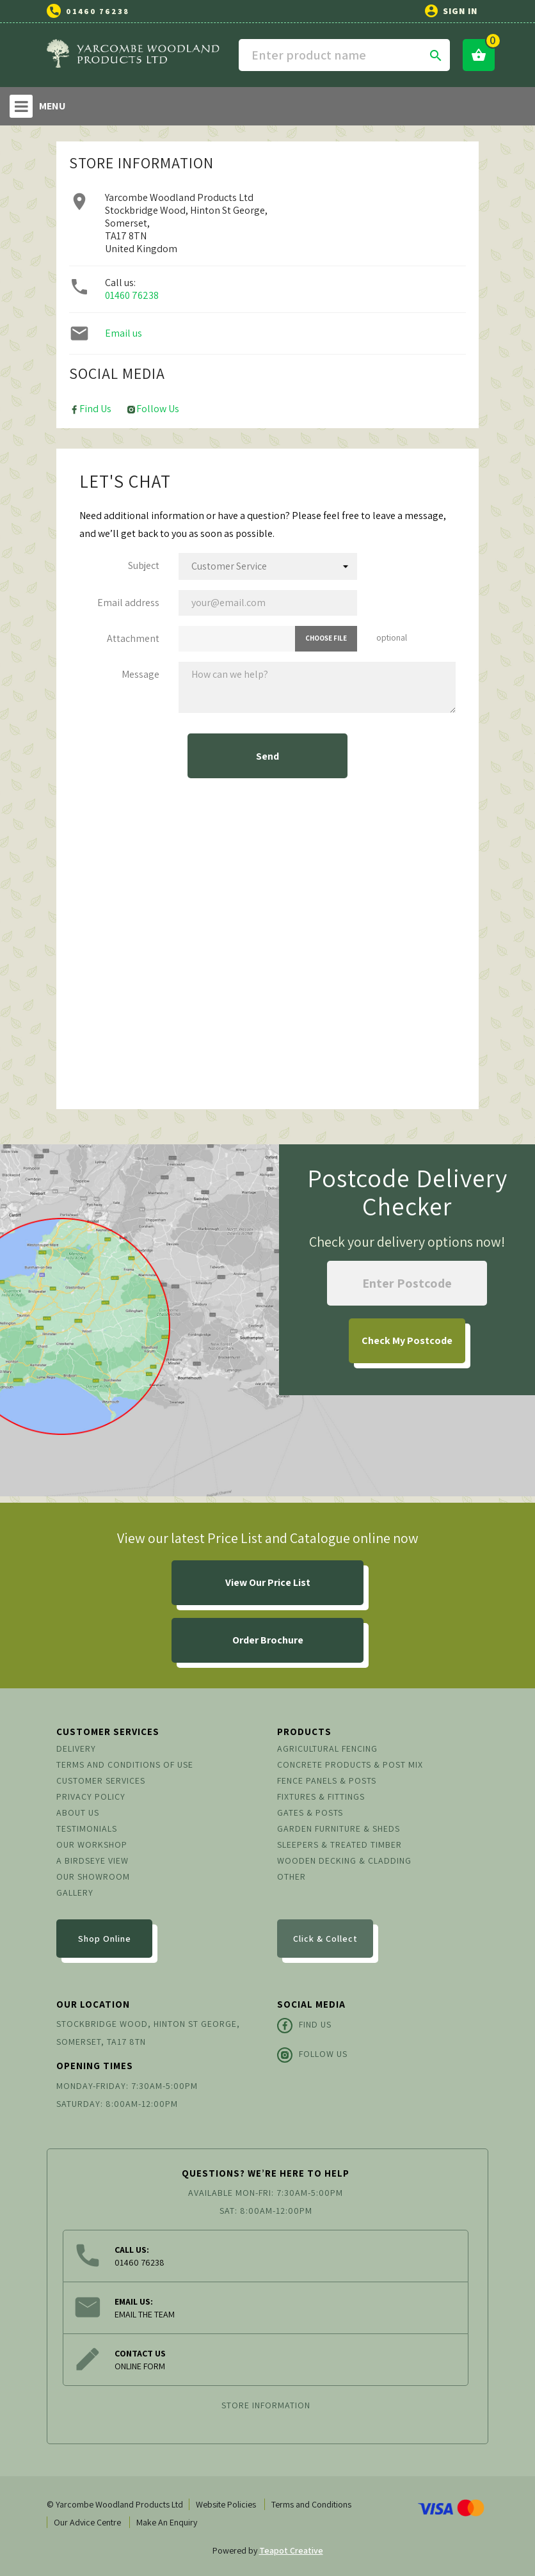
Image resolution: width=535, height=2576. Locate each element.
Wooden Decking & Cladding (344, 1860)
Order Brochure (267, 1640)
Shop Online (104, 1938)
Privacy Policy (90, 1796)
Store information (265, 2405)
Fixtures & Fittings (321, 1796)
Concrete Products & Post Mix (350, 1764)
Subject (143, 565)
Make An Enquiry (166, 2522)
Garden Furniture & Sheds (338, 1828)
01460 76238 (97, 11)
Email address (128, 602)
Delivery (76, 1748)
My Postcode (407, 1340)
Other (291, 1876)
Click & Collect (325, 1938)
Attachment (133, 638)
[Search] (344, 55)
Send (267, 756)
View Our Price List (267, 1582)
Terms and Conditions (311, 2504)
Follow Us (152, 408)
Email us (123, 333)
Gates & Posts (310, 1812)
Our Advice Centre (87, 2522)
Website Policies (226, 2504)
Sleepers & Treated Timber (339, 1844)
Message (140, 674)
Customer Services (100, 1780)
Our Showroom (93, 1876)
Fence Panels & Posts (326, 1780)
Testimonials (86, 1828)
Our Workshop (91, 1844)
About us (77, 1812)
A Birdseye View (92, 1860)
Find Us (90, 408)
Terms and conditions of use (124, 1764)
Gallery (74, 1892)
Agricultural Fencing (327, 1748)
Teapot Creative (291, 2550)
